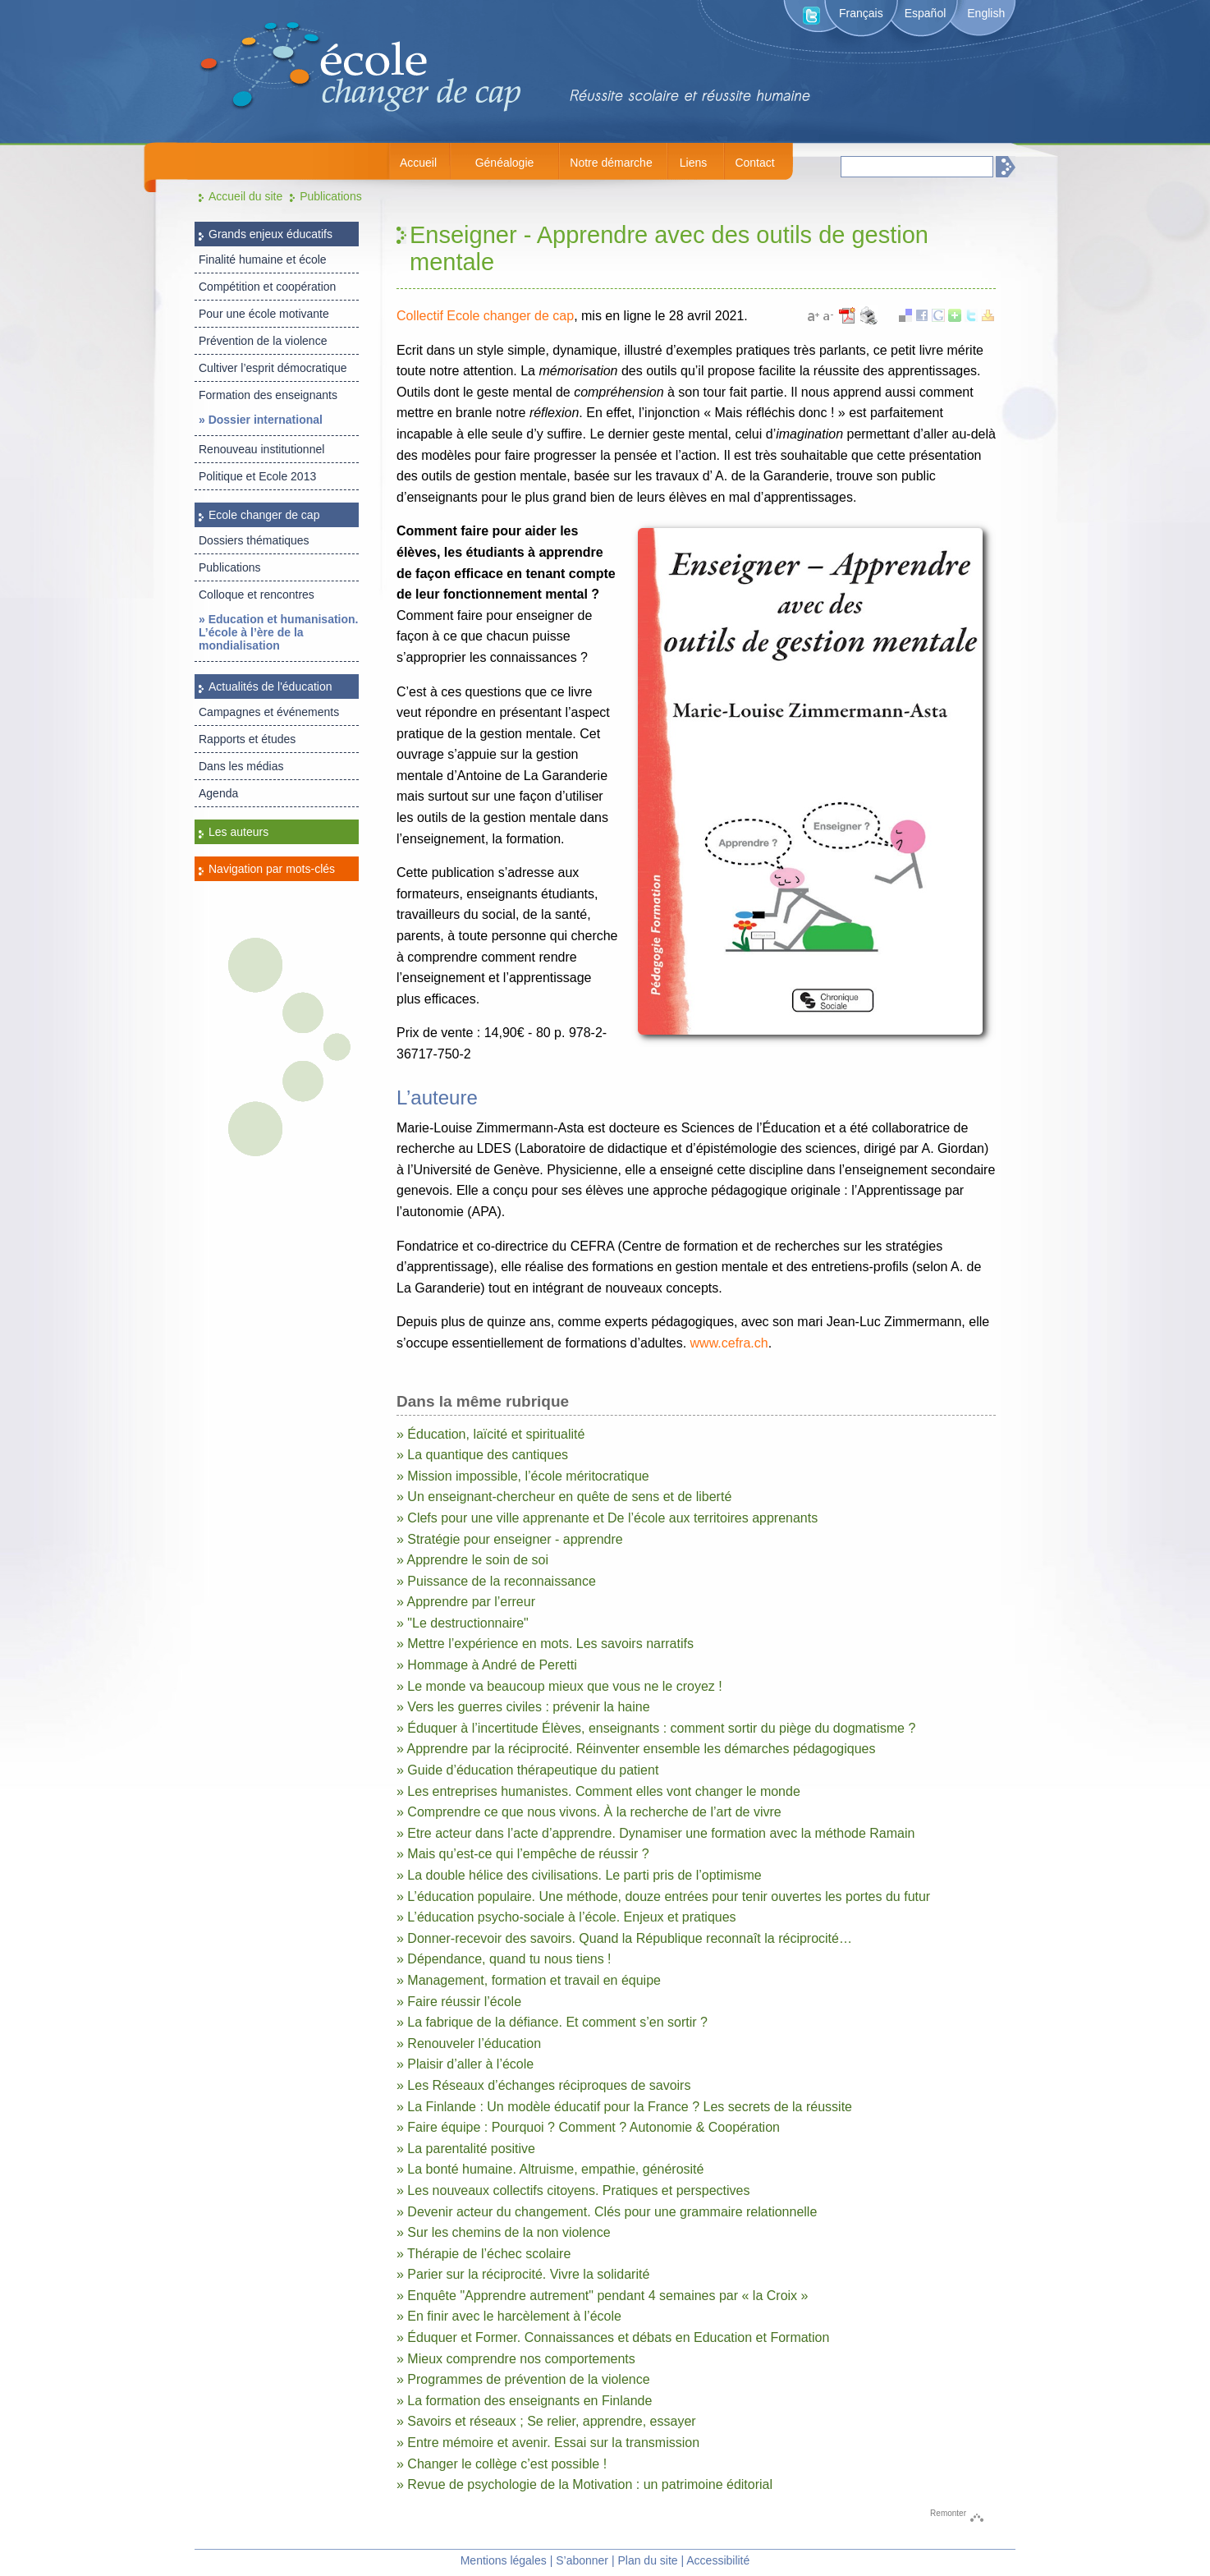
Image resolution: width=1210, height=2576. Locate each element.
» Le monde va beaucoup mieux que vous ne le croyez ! (559, 1686)
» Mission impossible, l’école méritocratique (522, 1476)
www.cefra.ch (729, 1343)
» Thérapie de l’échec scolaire (483, 2254)
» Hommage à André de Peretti (486, 1665)
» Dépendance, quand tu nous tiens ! (504, 1959)
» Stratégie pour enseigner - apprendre (509, 1539)
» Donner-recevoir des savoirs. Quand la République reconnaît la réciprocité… (624, 1938)
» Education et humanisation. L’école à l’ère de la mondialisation (278, 632)
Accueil (418, 162)
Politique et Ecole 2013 (257, 476)
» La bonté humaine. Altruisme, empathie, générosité (550, 2169)
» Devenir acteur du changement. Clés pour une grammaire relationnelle (606, 2212)
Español (925, 13)
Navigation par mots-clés (272, 868)
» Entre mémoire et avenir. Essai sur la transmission (547, 2443)
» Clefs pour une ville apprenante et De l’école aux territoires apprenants (607, 1518)
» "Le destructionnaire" (462, 1623)
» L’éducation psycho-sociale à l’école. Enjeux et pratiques (566, 1917)
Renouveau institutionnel (261, 449)
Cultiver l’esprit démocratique (273, 367)
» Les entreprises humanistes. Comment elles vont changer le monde (598, 1791)
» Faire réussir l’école (458, 2002)
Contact (754, 162)
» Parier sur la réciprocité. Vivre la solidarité (522, 2274)
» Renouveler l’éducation (468, 2043)
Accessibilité (717, 2560)
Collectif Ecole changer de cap (485, 316)
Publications (331, 196)
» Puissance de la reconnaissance (496, 1581)
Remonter (948, 2513)
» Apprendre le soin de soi (472, 1560)
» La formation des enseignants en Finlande (524, 2401)
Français (861, 13)
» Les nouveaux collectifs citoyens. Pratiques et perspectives (572, 2190)
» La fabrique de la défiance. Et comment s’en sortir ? (552, 2022)
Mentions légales (504, 2560)
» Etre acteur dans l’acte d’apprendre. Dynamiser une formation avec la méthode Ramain (655, 1833)
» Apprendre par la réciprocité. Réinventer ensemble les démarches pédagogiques (635, 1749)
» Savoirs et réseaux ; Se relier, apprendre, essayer (546, 2421)
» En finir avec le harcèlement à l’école (508, 2316)
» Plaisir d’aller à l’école (465, 2064)
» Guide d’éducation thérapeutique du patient (527, 1770)
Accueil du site (245, 196)
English (986, 13)
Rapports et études (247, 739)
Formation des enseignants (268, 395)
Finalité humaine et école (263, 259)
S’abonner (582, 2560)
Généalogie (504, 162)
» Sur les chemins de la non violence (503, 2232)
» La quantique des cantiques (482, 1455)
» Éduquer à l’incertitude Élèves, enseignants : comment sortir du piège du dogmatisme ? (655, 1728)
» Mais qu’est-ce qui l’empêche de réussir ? (522, 1854)
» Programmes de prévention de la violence (523, 2379)
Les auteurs (238, 831)
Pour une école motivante (264, 313)
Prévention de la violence (263, 340)
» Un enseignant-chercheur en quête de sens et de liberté (563, 1497)
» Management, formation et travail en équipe (528, 1980)
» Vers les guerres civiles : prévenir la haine (523, 1707)
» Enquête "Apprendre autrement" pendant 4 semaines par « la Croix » (602, 2296)
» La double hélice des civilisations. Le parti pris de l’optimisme (579, 1875)
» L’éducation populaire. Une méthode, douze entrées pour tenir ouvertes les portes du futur (663, 1896)
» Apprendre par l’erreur (465, 1602)
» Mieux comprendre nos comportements (515, 2359)
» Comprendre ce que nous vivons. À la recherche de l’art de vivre (588, 1812)
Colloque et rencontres (256, 594)
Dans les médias (241, 766)
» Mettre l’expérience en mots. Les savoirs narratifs (545, 1644)
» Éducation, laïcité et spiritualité (490, 1434)
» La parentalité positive (465, 2149)
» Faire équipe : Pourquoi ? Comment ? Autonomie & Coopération (588, 2127)
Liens (693, 162)
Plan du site (647, 2560)
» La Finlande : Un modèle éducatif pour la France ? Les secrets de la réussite (624, 2107)
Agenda (218, 793)
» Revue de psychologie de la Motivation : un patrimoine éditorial (584, 2484)
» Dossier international (261, 419)
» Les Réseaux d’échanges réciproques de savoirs (543, 2085)
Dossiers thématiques (254, 540)
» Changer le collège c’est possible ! (501, 2464)
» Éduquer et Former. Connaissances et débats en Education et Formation (612, 2337)
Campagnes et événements (269, 712)
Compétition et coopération (267, 286)
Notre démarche (611, 162)
